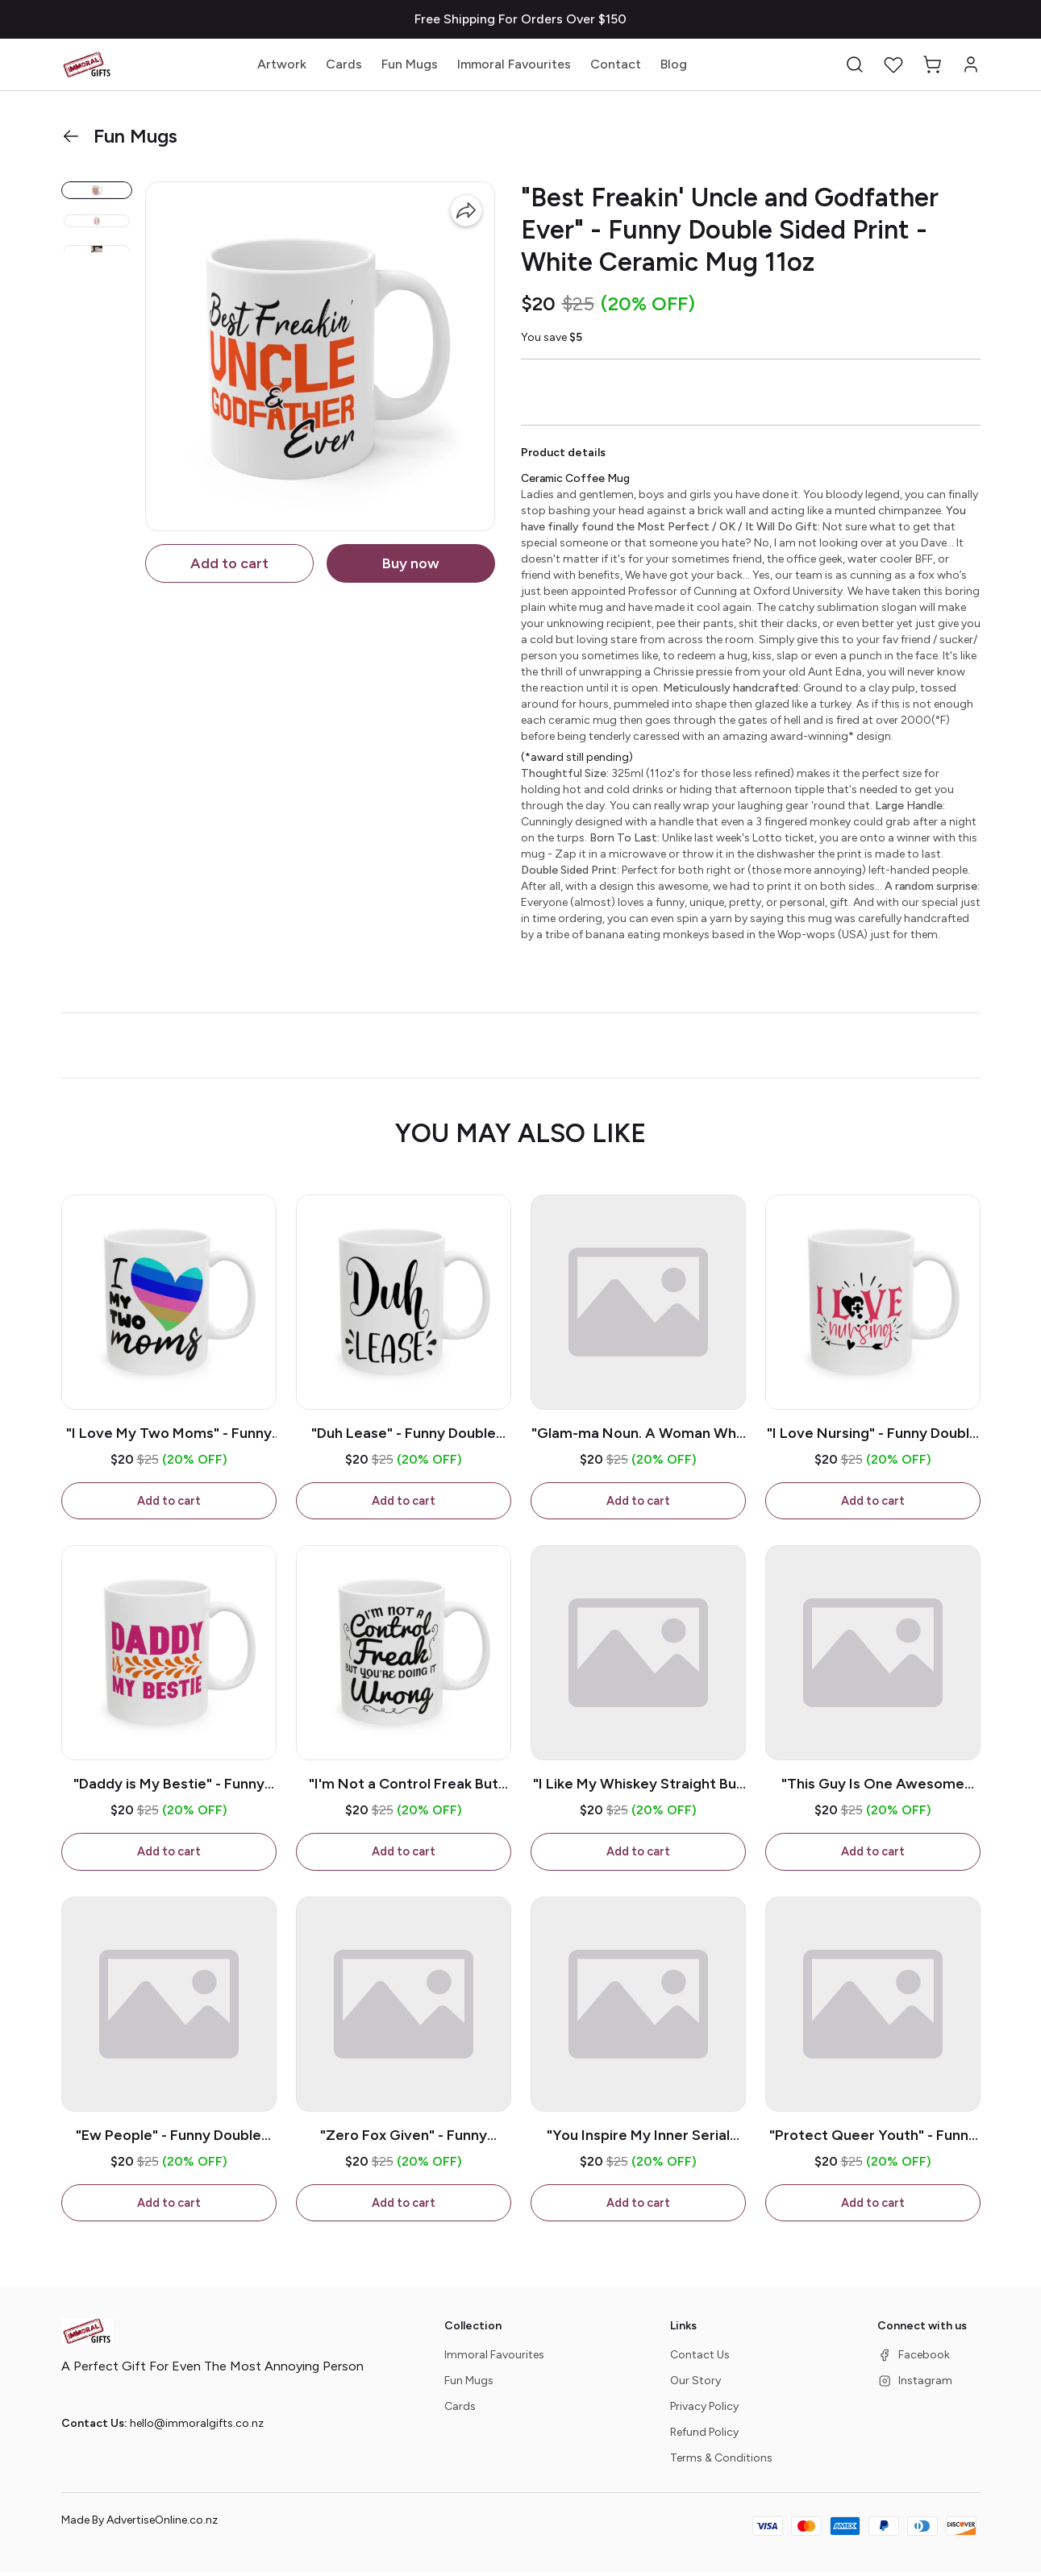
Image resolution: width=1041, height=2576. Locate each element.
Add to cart (229, 563)
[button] (854, 64)
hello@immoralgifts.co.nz (197, 2427)
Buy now (410, 563)
